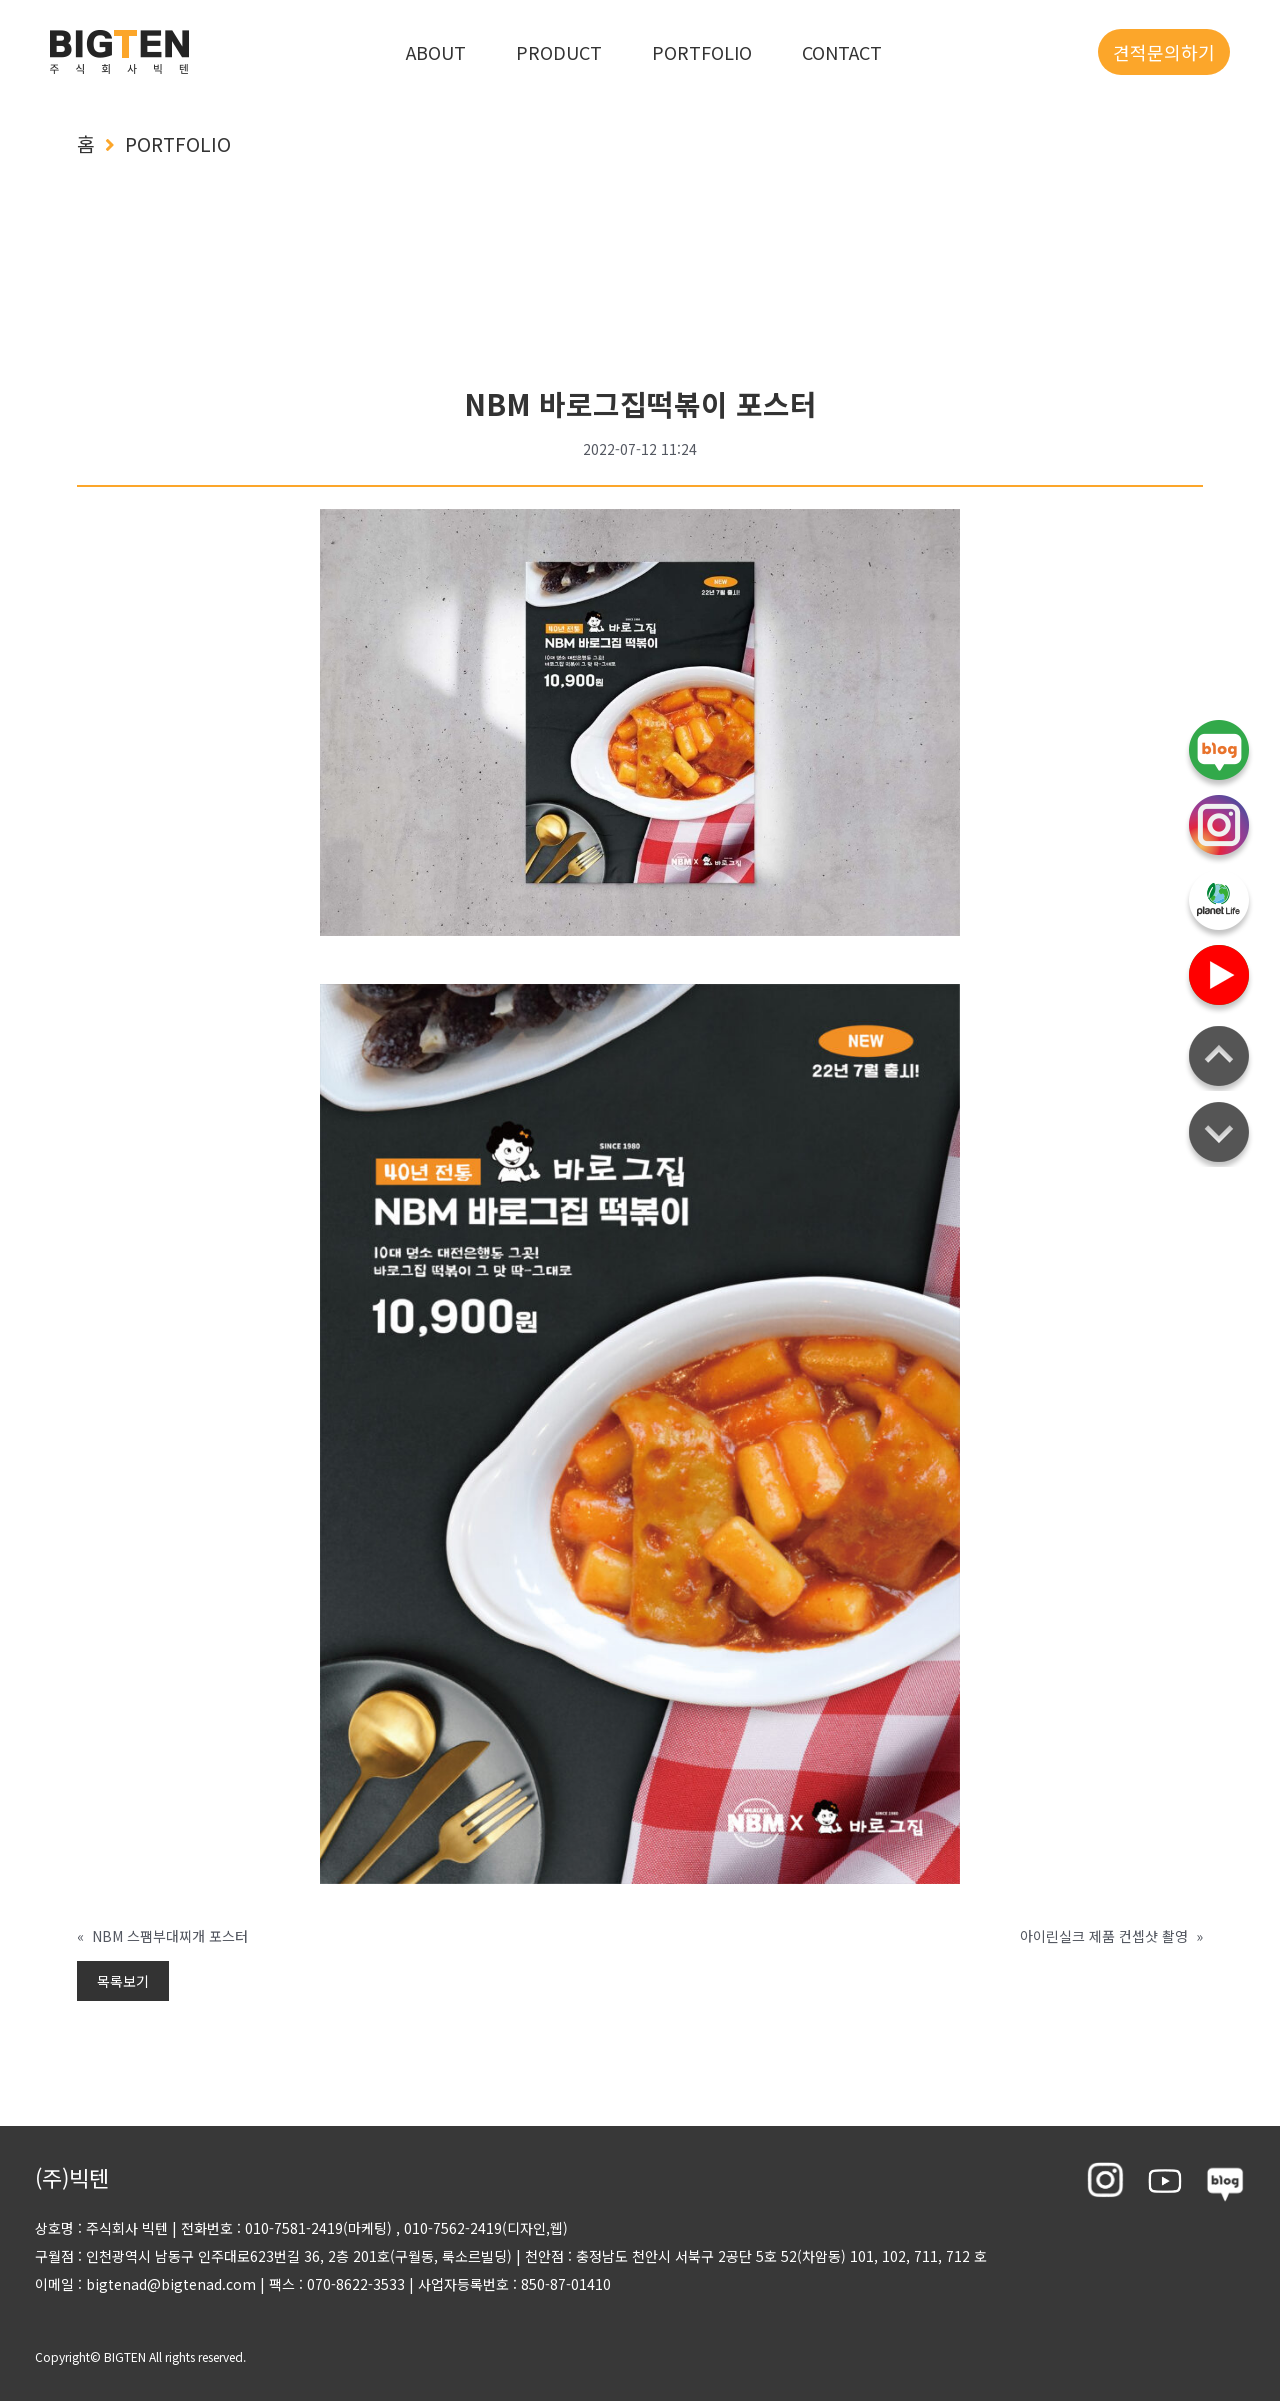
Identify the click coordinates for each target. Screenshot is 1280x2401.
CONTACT (842, 52)
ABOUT (436, 52)
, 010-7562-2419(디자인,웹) (482, 2228)
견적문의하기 (1164, 52)
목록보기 (123, 1981)
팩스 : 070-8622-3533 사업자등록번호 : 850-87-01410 (433, 2284)
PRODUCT (559, 52)
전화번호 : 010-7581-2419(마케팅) (286, 2228)
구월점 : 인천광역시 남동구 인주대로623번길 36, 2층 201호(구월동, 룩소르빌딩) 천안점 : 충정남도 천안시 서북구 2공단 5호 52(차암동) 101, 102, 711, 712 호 (511, 2256)
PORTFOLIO (702, 52)
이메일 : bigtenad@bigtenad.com (145, 2284)
